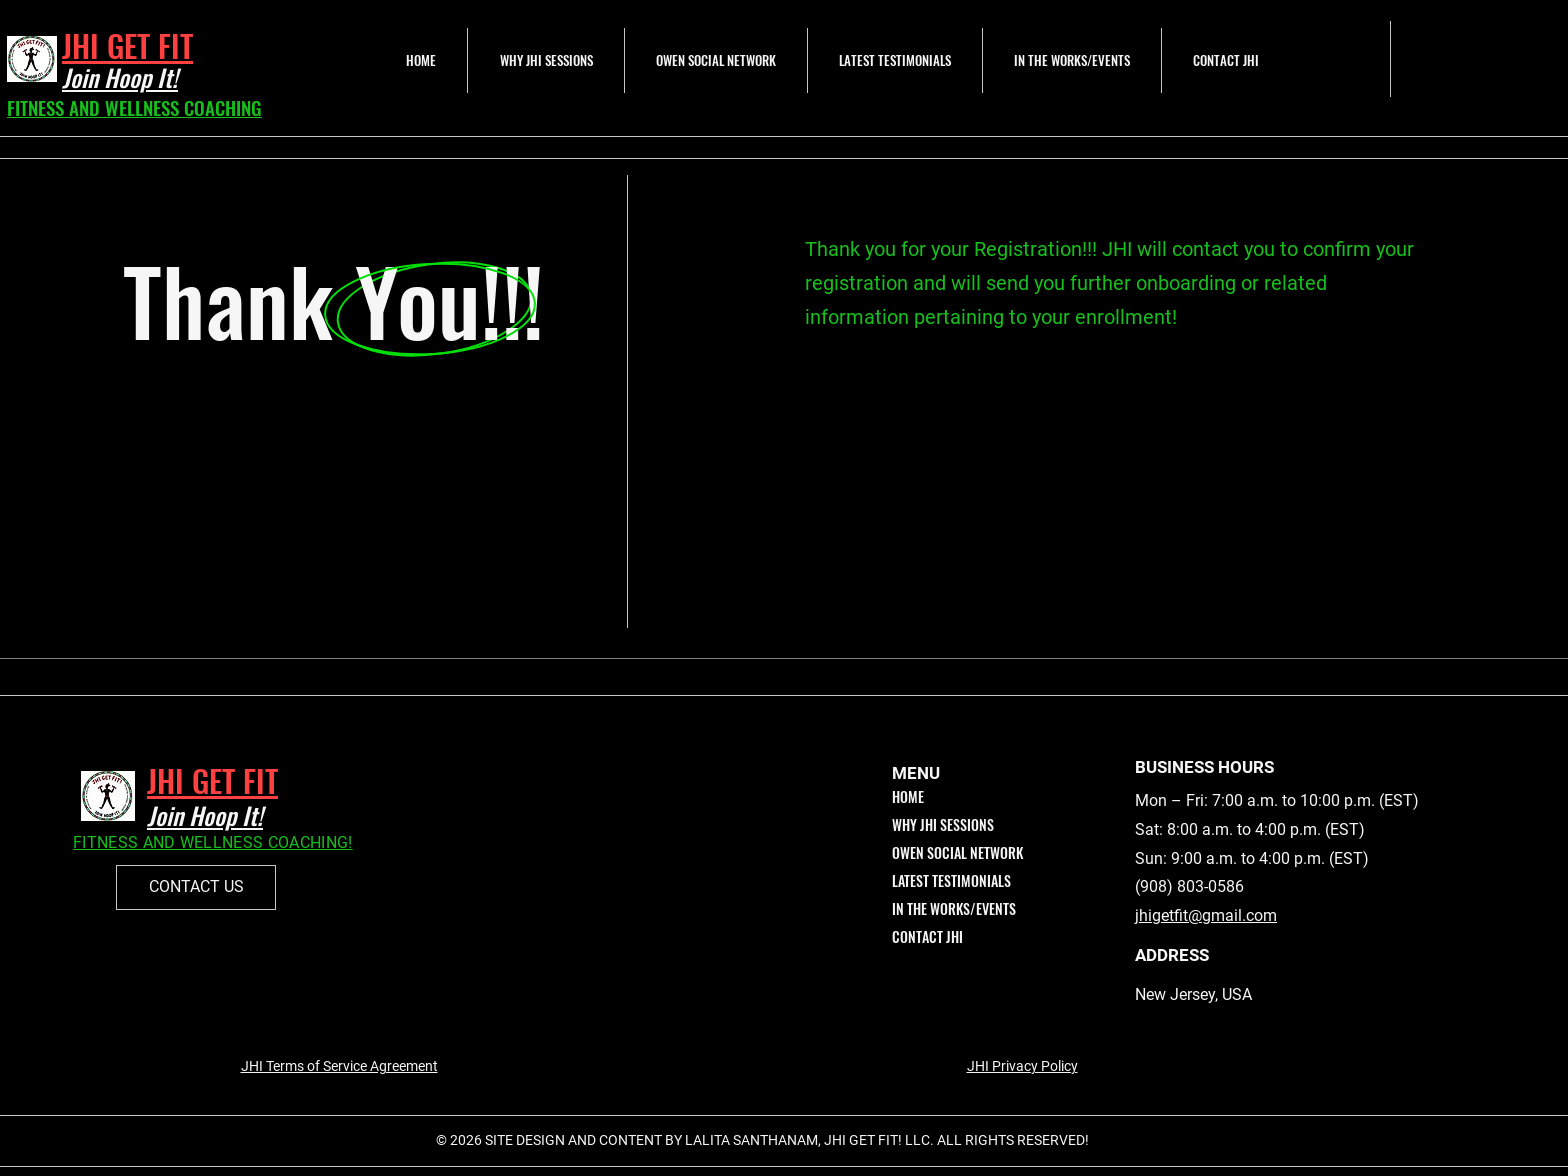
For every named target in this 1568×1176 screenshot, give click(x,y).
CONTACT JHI (927, 936)
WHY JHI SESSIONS (943, 824)
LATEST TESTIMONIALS (951, 880)
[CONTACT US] (196, 887)
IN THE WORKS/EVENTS (954, 908)
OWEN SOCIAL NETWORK (957, 852)
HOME (908, 796)
